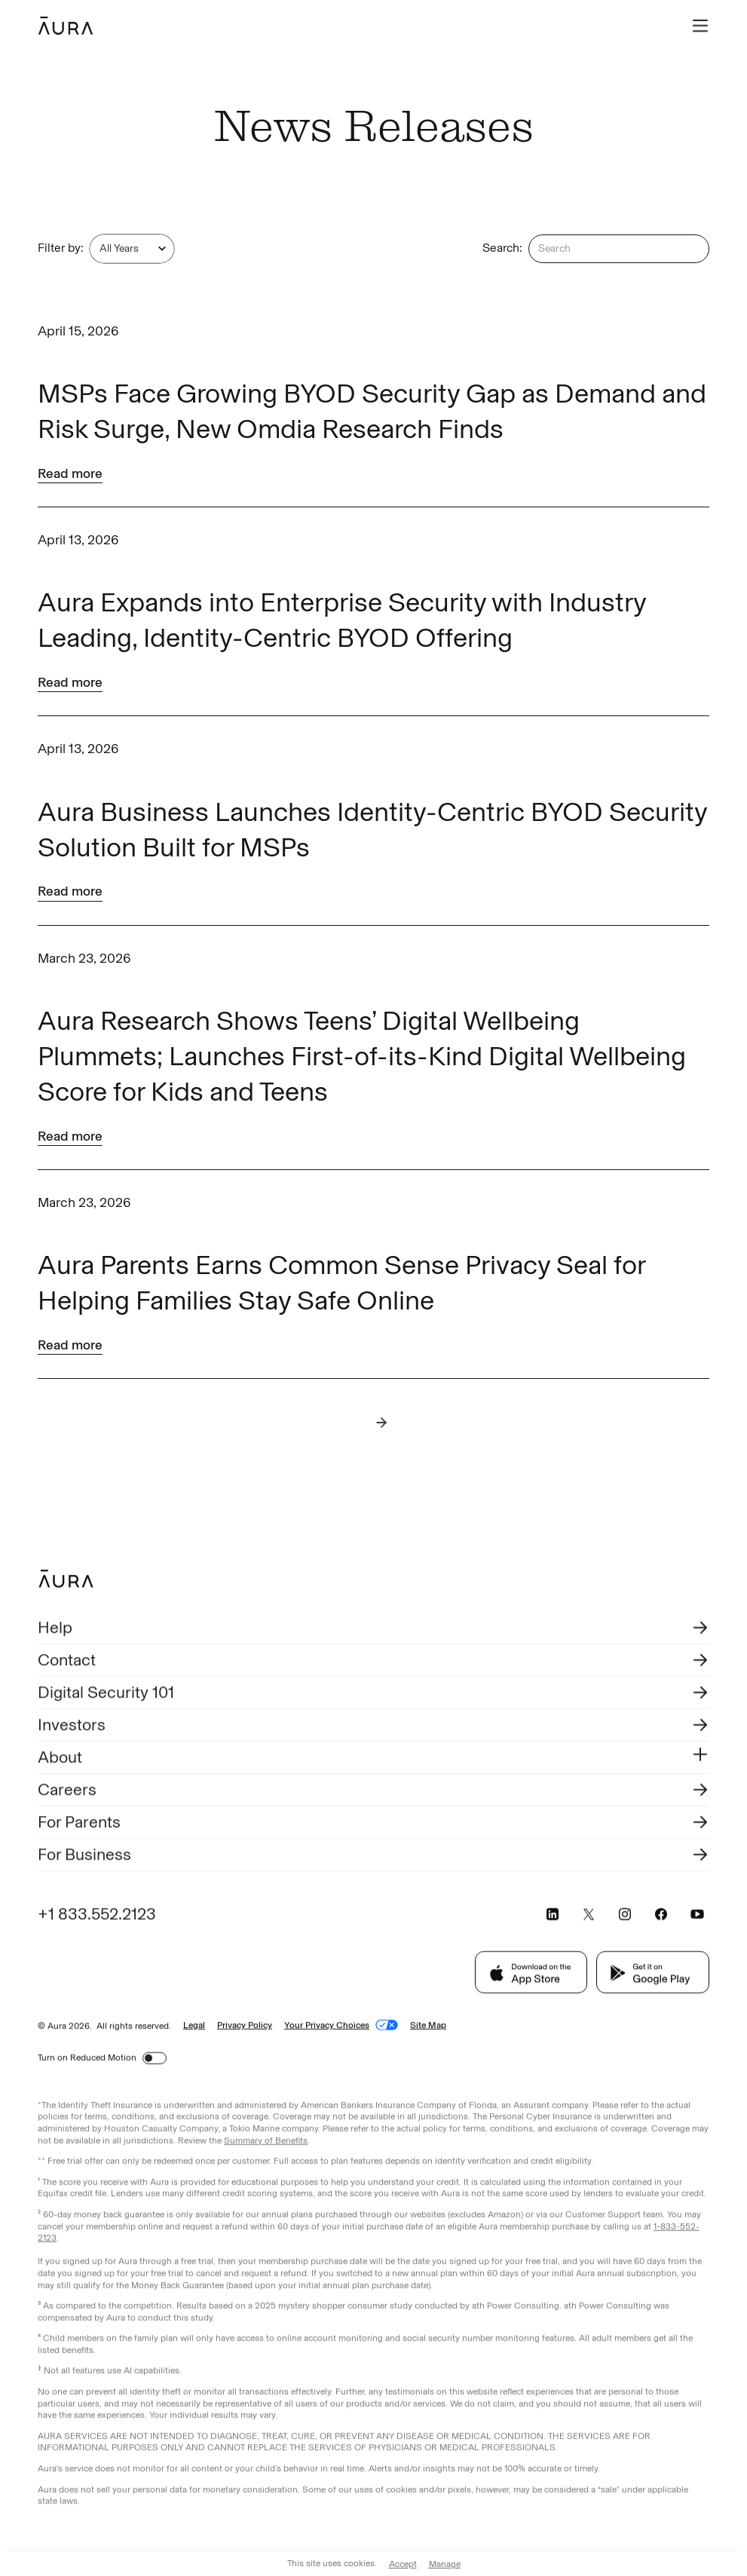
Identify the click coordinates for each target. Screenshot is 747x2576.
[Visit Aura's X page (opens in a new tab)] (589, 1916)
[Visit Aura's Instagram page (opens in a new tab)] (625, 1916)
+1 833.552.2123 (97, 1915)
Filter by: (61, 247)
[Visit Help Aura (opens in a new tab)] (373, 1630)
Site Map (428, 2026)
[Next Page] (381, 1422)
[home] (65, 26)
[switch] (154, 2060)
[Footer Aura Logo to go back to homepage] (66, 1581)
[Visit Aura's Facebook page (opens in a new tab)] (661, 1916)
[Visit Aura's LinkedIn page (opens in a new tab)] (552, 1916)
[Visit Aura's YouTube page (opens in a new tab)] (697, 1916)
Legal (194, 2026)
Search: (502, 247)
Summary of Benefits (266, 2141)
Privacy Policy (244, 2026)
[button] (700, 26)
